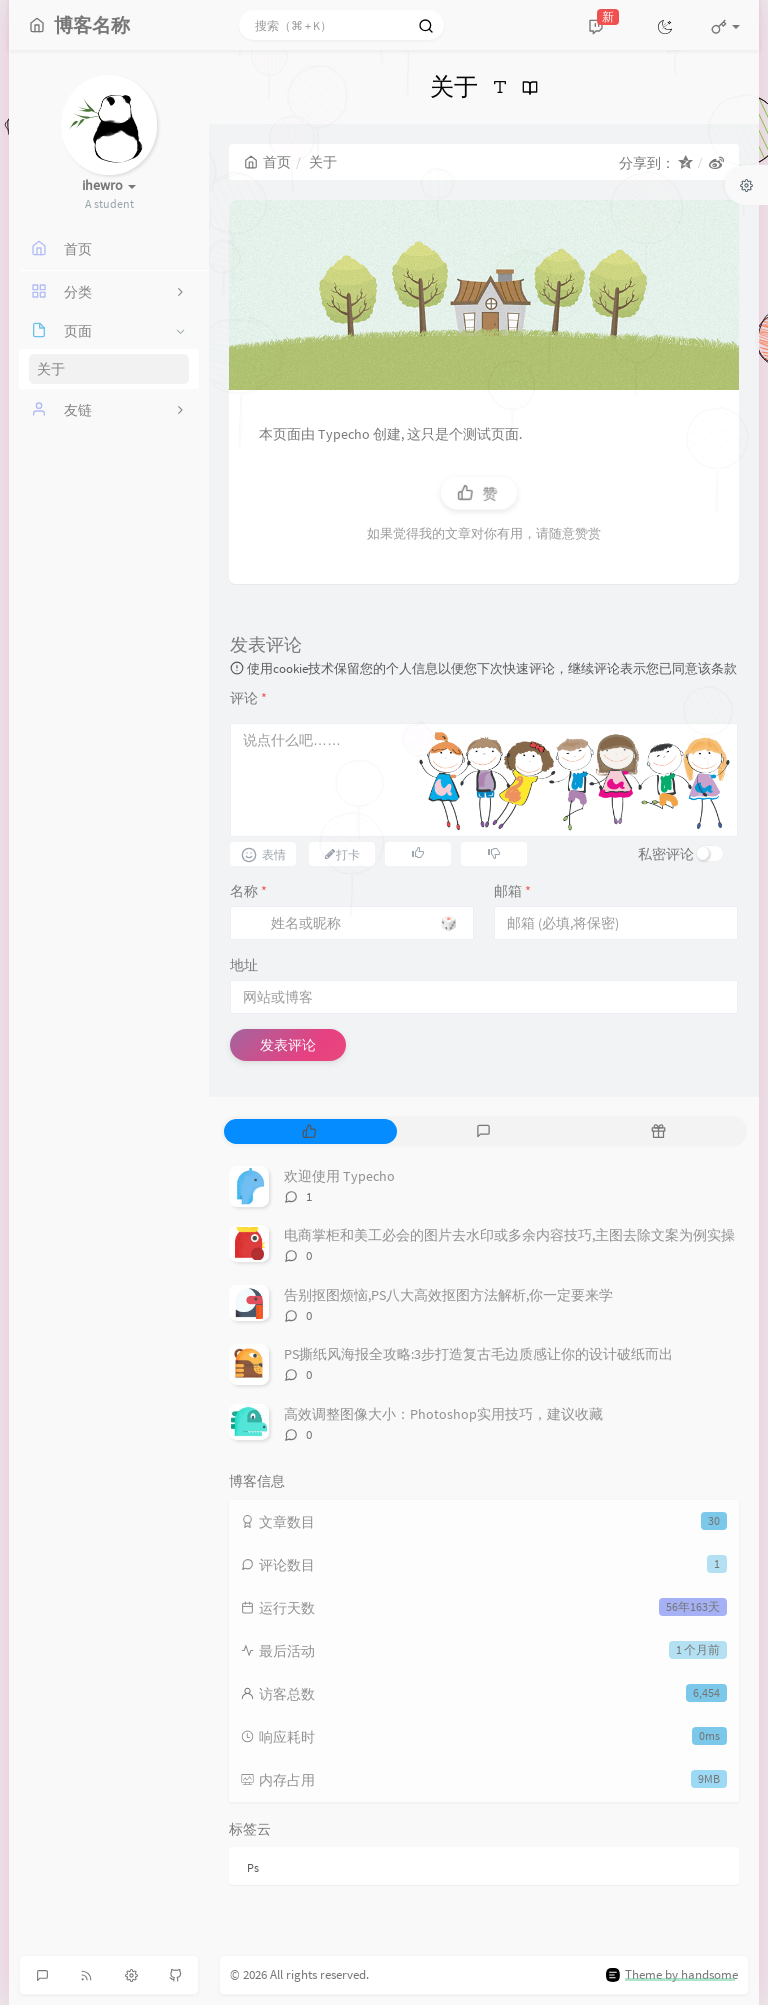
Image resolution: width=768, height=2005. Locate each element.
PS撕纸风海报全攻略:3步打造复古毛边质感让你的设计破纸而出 (478, 1354)
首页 (267, 162)
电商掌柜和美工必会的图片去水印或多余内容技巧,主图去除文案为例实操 (509, 1235)
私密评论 (666, 854)
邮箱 (512, 891)
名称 (248, 891)
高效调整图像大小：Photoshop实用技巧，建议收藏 (443, 1414)
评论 (248, 698)
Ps (253, 1867)
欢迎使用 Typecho (339, 1176)
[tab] (309, 1131)
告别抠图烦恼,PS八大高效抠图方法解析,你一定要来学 (448, 1295)
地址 (244, 965)
